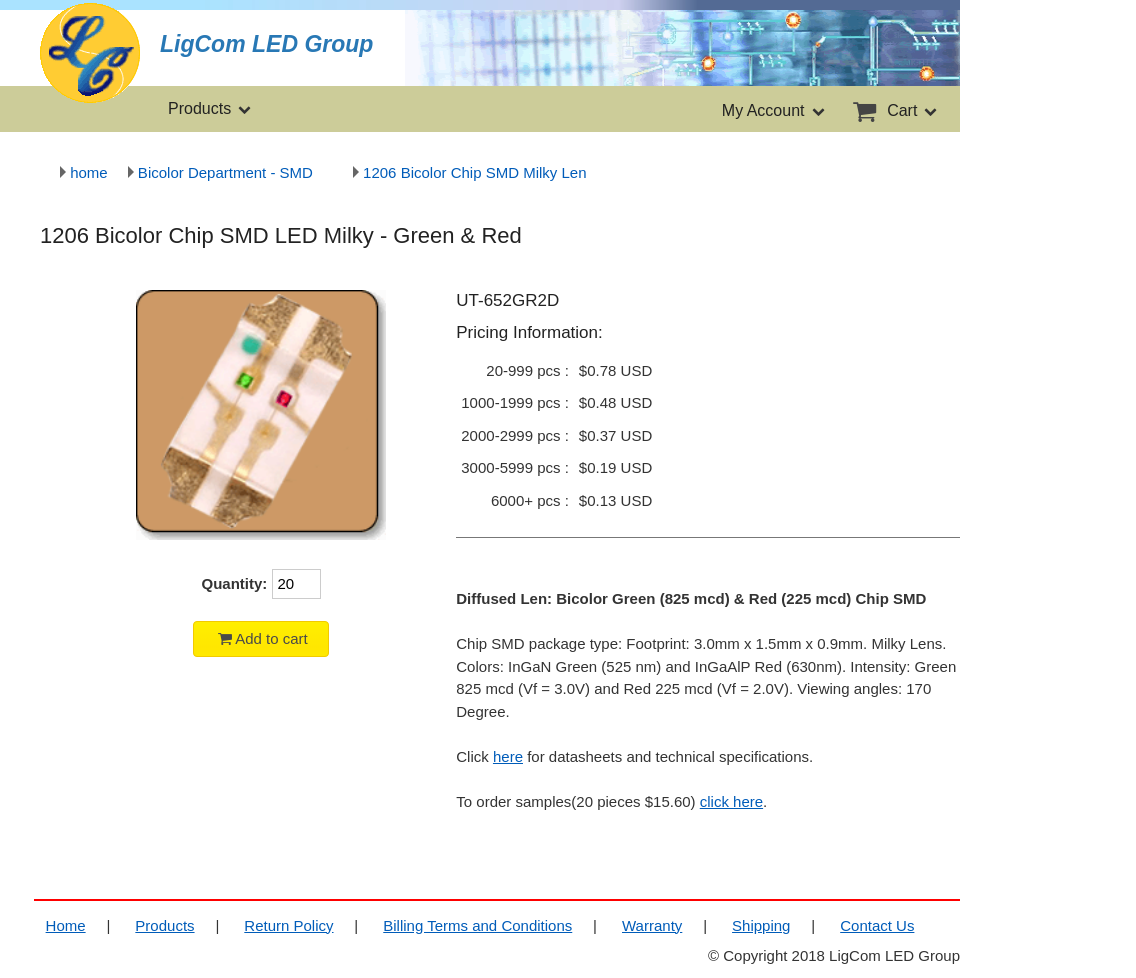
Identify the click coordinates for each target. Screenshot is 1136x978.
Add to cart (261, 638)
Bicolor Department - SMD (220, 172)
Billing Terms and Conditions (477, 925)
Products (211, 108)
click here (731, 801)
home (84, 172)
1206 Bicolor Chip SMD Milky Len (470, 172)
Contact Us (877, 925)
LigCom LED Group (266, 45)
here (508, 756)
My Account (774, 110)
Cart (893, 110)
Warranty (652, 925)
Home (66, 925)
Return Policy (288, 925)
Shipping (761, 925)
